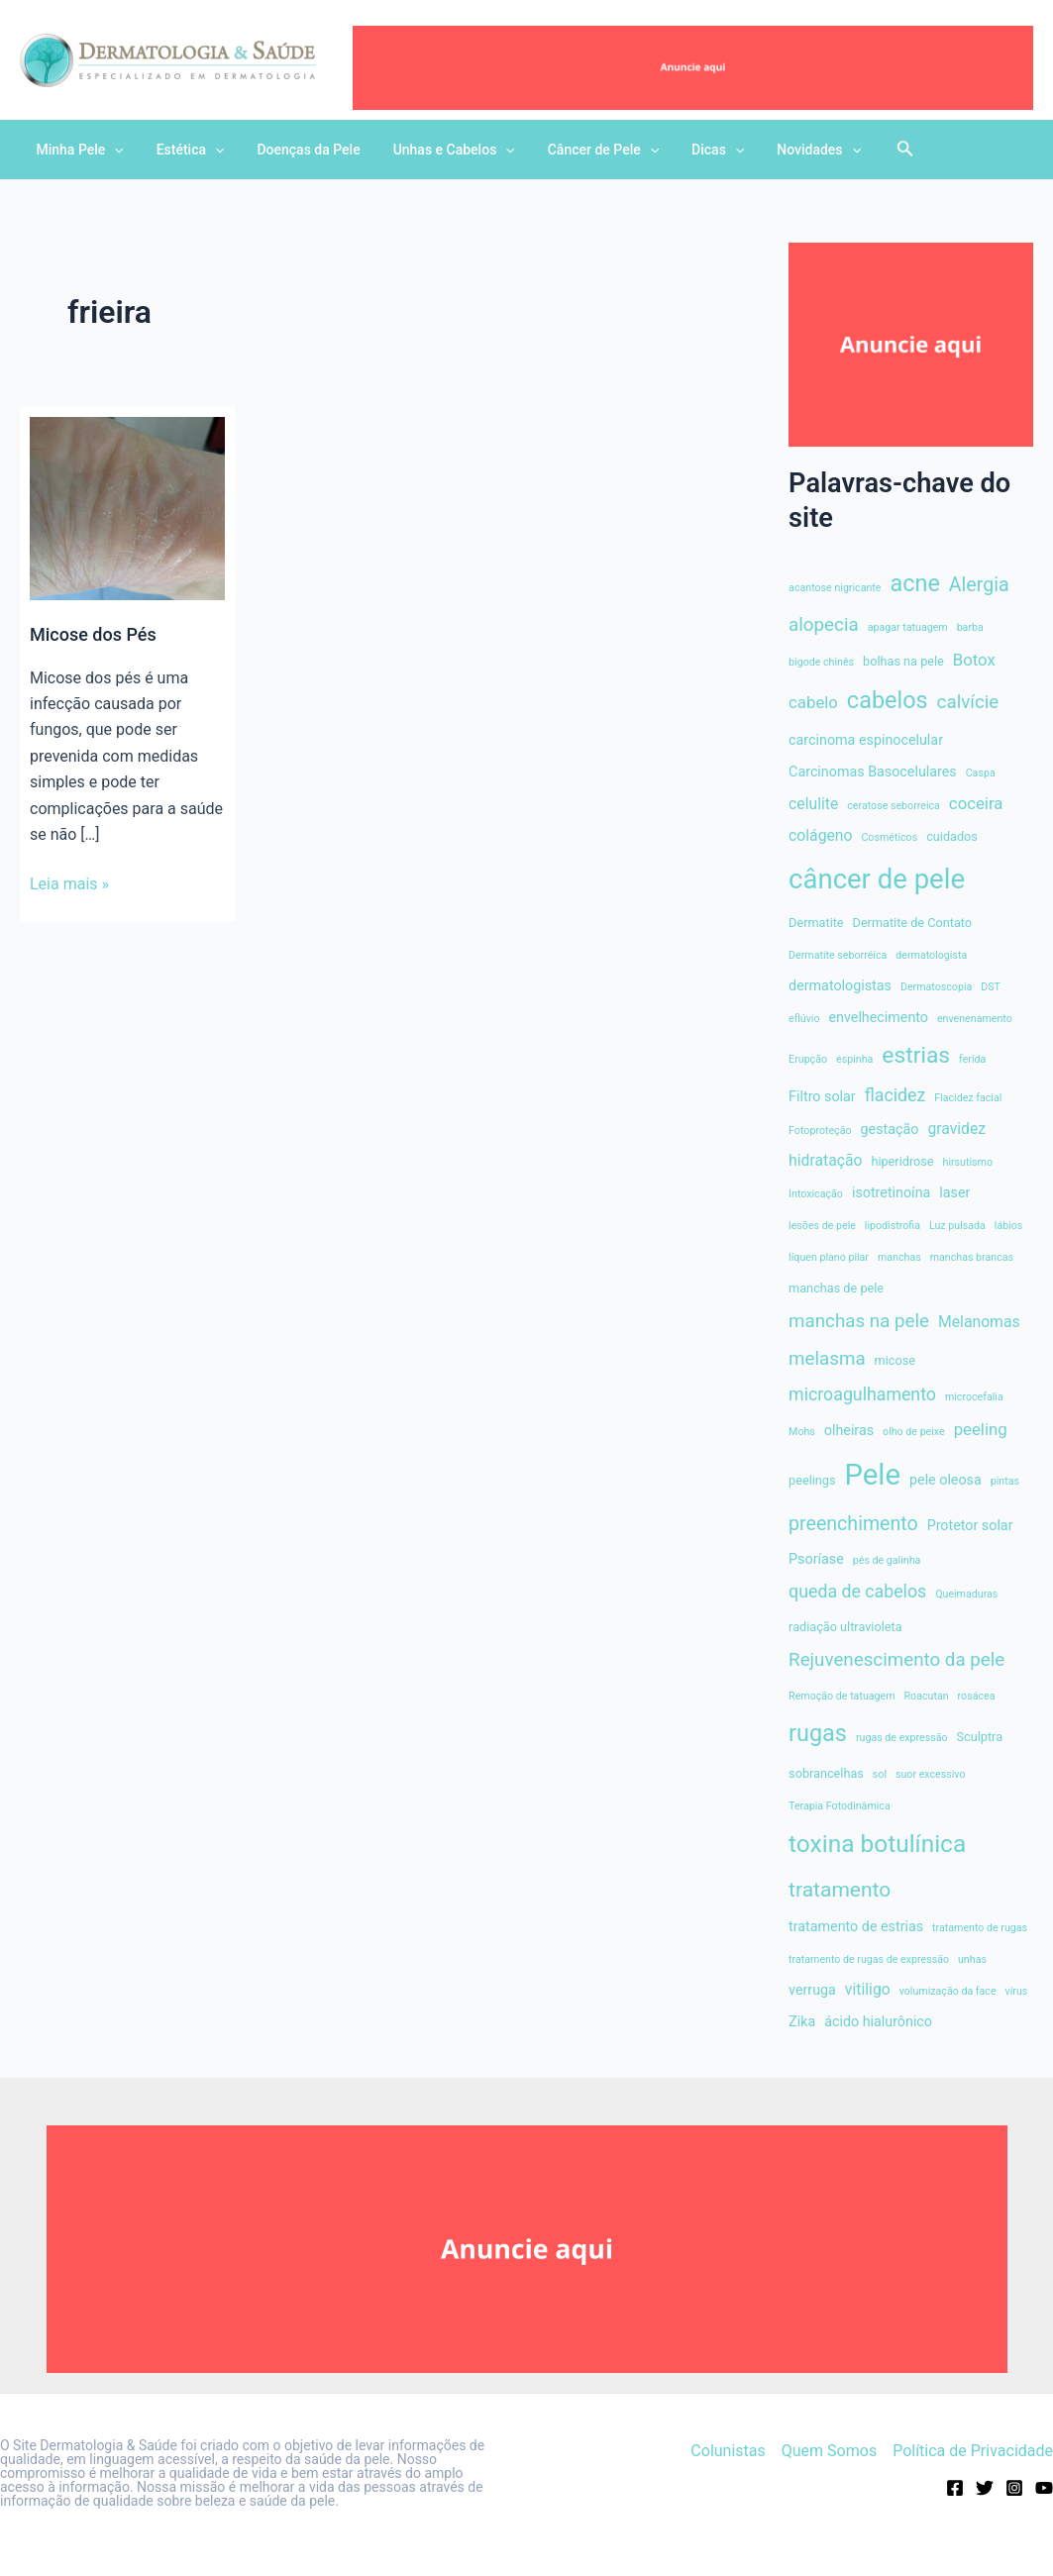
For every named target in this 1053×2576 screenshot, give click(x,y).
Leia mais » (69, 884)
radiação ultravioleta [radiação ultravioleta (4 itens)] (845, 1626)
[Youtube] (1044, 2488)
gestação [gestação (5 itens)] (890, 1129)
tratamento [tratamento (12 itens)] (840, 1890)
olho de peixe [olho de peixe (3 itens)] (914, 1431)
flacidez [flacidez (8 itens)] (895, 1095)
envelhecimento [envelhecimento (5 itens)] (878, 1017)
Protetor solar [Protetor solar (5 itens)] (970, 1525)
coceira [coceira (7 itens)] (976, 803)
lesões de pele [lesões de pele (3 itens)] (822, 1225)
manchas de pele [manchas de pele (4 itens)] (836, 1288)
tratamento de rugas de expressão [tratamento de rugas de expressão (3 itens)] (869, 1959)
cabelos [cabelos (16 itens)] (887, 700)
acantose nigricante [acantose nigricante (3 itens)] (835, 587)
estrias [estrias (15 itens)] (916, 1055)
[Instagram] (1014, 2488)
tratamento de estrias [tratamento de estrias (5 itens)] (856, 1926)
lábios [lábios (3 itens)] (1009, 1225)
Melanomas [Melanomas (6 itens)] (979, 1321)
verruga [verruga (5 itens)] (812, 1990)
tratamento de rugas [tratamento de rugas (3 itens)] (979, 1927)
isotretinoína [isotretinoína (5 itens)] (891, 1192)
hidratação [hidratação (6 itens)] (825, 1160)
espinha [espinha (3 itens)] (854, 1059)
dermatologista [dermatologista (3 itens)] (931, 955)
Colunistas (727, 2450)
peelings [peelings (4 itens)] (812, 1480)
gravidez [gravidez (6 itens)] (956, 1128)
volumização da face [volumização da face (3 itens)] (948, 1991)
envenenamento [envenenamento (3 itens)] (974, 1018)
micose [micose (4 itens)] (895, 1360)
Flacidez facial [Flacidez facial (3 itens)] (967, 1097)
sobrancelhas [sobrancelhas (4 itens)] (826, 1773)
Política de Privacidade (973, 2450)
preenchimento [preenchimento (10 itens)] (853, 1523)
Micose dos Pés (93, 634)
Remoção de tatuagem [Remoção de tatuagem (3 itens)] (842, 1696)
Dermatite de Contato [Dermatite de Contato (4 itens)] (913, 922)
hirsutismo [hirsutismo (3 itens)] (968, 1162)
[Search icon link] (872, 152)
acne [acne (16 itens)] (914, 583)
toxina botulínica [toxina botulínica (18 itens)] (877, 1843)
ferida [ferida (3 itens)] (972, 1059)
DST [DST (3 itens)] (990, 986)
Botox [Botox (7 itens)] (974, 660)
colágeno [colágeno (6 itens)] (820, 835)
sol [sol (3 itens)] (880, 1774)
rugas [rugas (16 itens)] (818, 1733)
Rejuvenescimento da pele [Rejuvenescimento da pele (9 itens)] (896, 1660)
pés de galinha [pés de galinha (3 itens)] (887, 1560)
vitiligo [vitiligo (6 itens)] (868, 1989)
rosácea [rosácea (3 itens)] (977, 1696)
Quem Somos (829, 2450)
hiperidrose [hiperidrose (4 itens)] (902, 1161)
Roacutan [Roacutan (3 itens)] (926, 1696)
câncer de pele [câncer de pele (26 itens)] (877, 879)
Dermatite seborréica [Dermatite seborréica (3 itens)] (838, 955)
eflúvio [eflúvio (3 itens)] (804, 1018)
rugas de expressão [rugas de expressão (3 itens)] (902, 1737)
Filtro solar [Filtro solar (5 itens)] (822, 1096)
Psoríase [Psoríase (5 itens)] (816, 1559)
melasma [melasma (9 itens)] (827, 1359)
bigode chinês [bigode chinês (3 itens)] (821, 662)
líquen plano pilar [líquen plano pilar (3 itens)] (829, 1257)
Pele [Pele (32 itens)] (873, 1475)
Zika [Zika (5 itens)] (802, 2021)
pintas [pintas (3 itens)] (1005, 1481)
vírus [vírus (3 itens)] (1016, 1991)
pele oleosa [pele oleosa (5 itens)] (945, 1480)
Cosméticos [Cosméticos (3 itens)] (889, 837)
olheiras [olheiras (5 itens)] (849, 1430)
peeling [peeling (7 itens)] (980, 1429)
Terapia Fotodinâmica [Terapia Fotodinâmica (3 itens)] (840, 1806)
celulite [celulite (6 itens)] (813, 803)
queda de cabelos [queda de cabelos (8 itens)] (857, 1591)
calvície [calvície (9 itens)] (968, 702)
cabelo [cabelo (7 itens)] (813, 702)
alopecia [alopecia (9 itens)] (824, 625)
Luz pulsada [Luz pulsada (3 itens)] (957, 1225)
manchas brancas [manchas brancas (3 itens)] (971, 1257)
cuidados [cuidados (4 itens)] (952, 836)
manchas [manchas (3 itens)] (899, 1257)
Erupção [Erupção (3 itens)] (808, 1059)
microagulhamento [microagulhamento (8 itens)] (862, 1394)
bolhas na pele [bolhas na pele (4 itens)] (903, 661)
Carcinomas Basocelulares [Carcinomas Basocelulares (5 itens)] (873, 771)
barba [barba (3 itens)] (970, 627)
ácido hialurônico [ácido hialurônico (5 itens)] (878, 2021)
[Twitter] (985, 2488)
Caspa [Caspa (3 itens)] (981, 773)
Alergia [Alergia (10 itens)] (979, 584)
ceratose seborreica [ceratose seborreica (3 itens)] (893, 805)
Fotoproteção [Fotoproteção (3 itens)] (820, 1130)
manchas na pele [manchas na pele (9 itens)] (859, 1321)
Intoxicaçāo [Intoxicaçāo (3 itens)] (816, 1193)
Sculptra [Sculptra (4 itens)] (979, 1736)
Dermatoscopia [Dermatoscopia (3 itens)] (936, 986)
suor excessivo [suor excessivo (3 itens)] (930, 1774)
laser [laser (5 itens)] (954, 1192)
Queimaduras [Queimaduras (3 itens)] (966, 1594)
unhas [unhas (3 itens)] (972, 1959)
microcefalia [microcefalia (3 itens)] (974, 1397)
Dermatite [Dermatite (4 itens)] (816, 922)
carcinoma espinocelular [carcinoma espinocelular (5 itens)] (866, 740)
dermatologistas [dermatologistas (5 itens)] (840, 985)
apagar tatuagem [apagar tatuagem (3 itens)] (908, 627)
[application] (112, 149)
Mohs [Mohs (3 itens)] (802, 1431)
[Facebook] (955, 2488)
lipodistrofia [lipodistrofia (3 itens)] (892, 1225)
